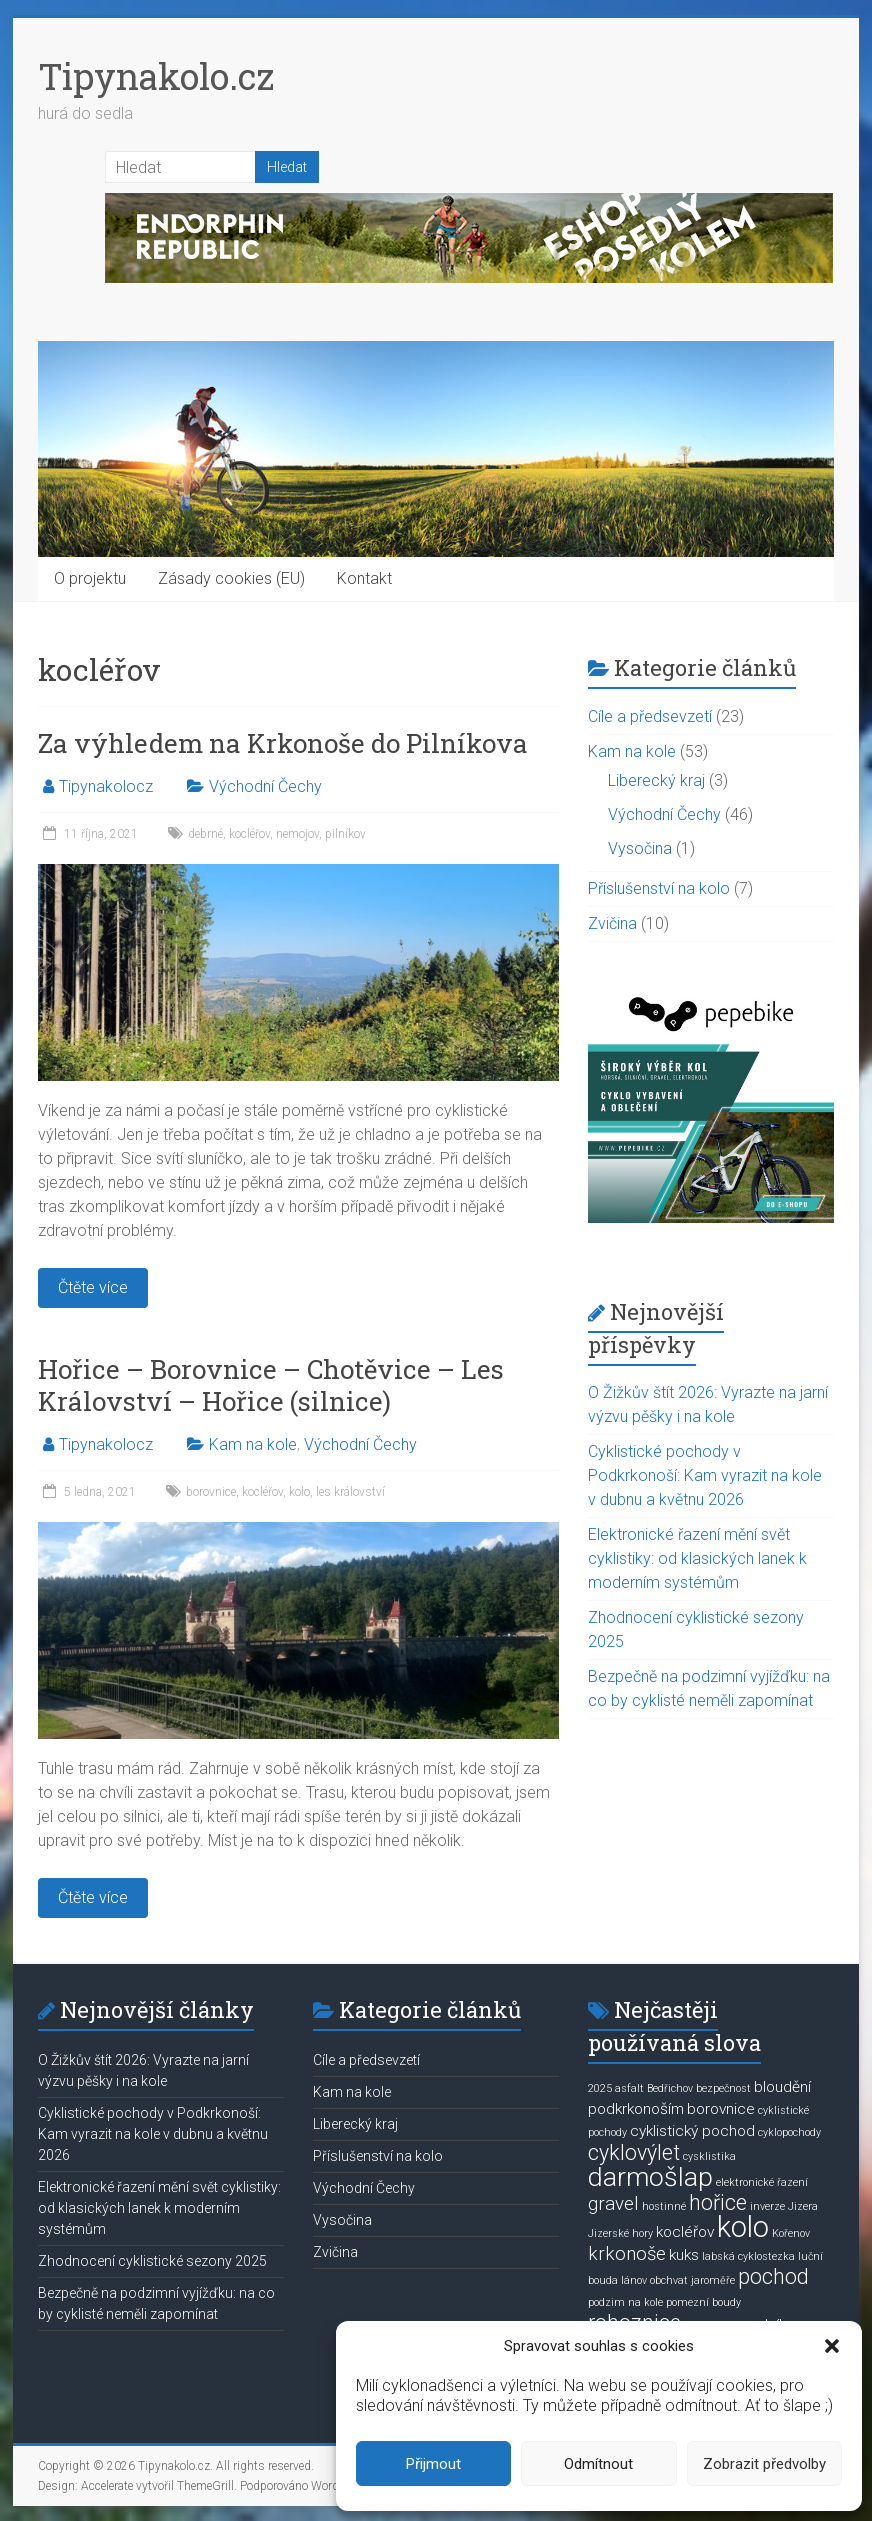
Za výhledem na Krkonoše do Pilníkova (283, 743)
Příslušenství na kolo (659, 888)
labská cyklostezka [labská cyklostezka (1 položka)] (748, 2256)
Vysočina (640, 848)
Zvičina (612, 923)
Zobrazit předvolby (764, 2464)
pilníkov (345, 834)
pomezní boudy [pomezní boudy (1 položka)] (703, 2302)
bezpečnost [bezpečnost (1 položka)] (723, 2088)
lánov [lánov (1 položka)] (634, 2280)
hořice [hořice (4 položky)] (718, 2202)
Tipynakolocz (106, 786)
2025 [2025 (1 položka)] (600, 2088)
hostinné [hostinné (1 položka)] (664, 2206)
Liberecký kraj (656, 780)
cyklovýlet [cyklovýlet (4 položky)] (634, 2152)
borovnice (211, 1492)
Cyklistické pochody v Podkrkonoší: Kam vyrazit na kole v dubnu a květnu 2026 (705, 1475)
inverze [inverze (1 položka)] (767, 2206)
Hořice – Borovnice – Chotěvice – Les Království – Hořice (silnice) (271, 1385)
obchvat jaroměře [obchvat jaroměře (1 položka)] (692, 2280)
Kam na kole (253, 1444)
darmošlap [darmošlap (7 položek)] (650, 2177)
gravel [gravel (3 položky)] (613, 2204)
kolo (299, 1492)
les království (350, 1492)
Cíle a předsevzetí (650, 716)
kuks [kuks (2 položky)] (684, 2255)
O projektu (90, 578)
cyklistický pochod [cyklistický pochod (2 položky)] (692, 2131)
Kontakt (364, 578)
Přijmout (433, 2464)
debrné (205, 834)
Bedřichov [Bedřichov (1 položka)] (670, 2088)
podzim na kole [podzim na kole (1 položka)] (625, 2302)
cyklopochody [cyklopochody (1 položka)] (789, 2132)
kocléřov (249, 834)
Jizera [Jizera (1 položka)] (803, 2206)
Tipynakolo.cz (156, 76)
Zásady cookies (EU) (231, 578)
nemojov (297, 834)
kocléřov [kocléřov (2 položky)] (685, 2232)
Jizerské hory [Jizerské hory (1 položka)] (620, 2233)
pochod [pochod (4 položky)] (773, 2276)
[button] (832, 2346)
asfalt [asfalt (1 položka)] (629, 2088)
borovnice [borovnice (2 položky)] (721, 2109)
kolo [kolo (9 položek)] (743, 2227)
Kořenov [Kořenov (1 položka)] (791, 2233)
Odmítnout (598, 2464)
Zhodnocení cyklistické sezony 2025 (152, 2261)
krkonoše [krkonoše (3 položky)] (627, 2254)
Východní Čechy (265, 786)
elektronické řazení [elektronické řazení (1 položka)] (762, 2182)
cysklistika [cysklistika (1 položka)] (709, 2156)
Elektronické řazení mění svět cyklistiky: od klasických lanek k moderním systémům (697, 1558)
